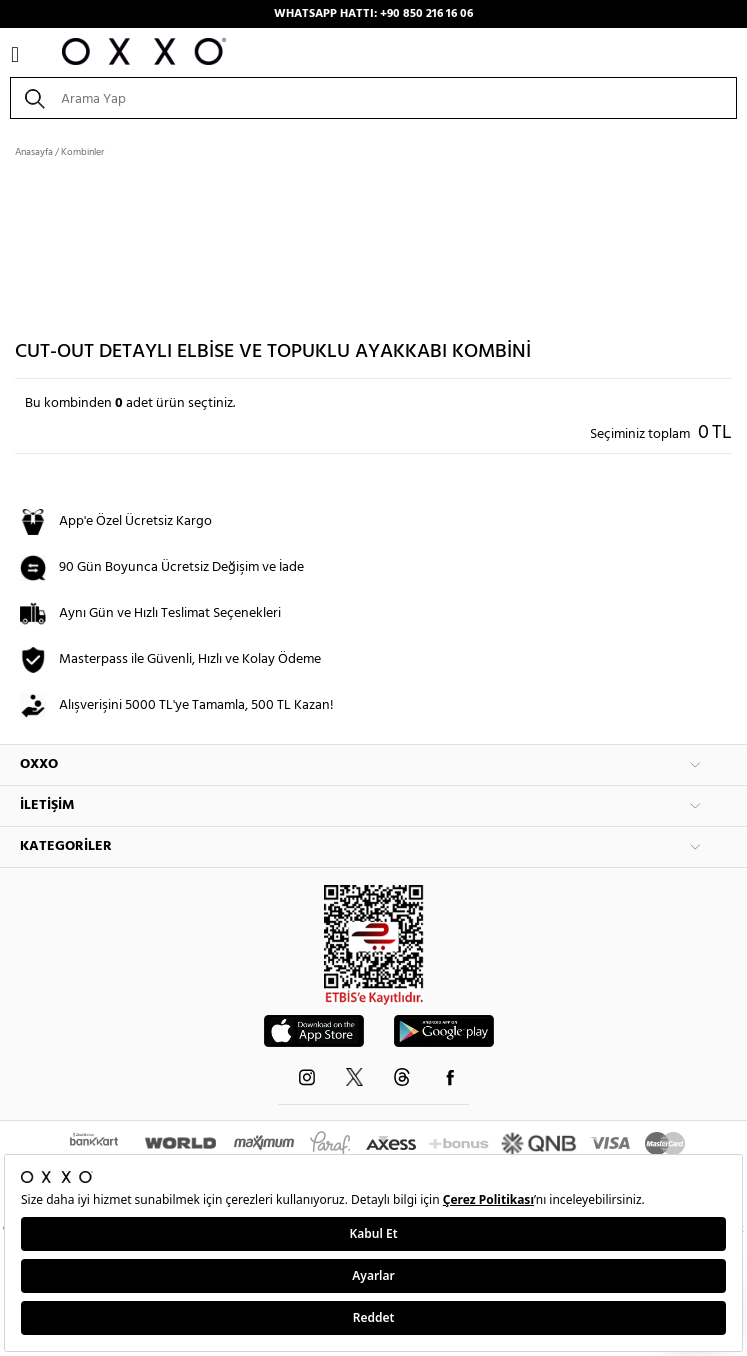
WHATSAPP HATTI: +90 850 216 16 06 (373, 14)
